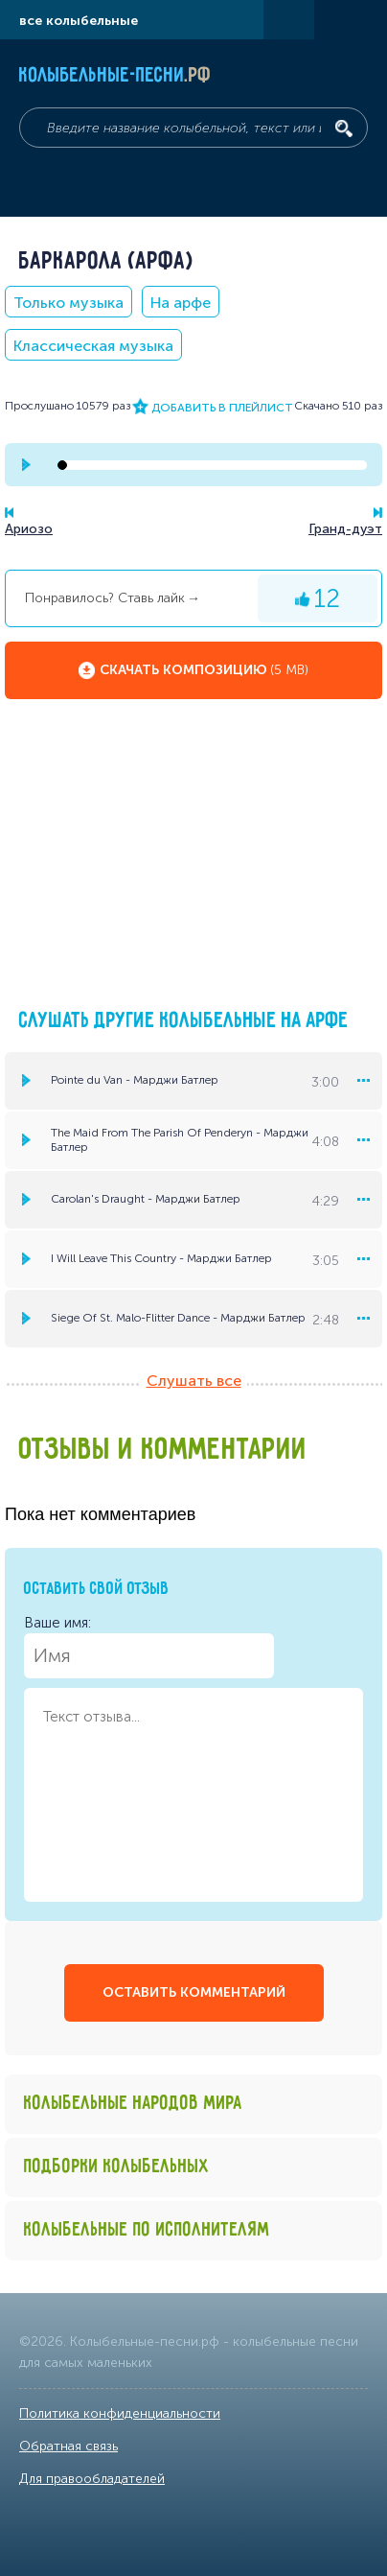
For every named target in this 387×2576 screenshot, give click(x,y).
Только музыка (68, 302)
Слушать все (194, 1380)
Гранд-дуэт (345, 529)
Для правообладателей (92, 2479)
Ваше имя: (149, 1646)
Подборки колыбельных (117, 2167)
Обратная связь (68, 2446)
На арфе (180, 302)
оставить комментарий (193, 1992)
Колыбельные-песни (115, 76)
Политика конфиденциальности (119, 2413)
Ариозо (29, 529)
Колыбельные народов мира (133, 2104)
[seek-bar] (212, 465)
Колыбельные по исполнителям (147, 2230)
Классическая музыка (93, 346)
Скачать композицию (204, 670)
